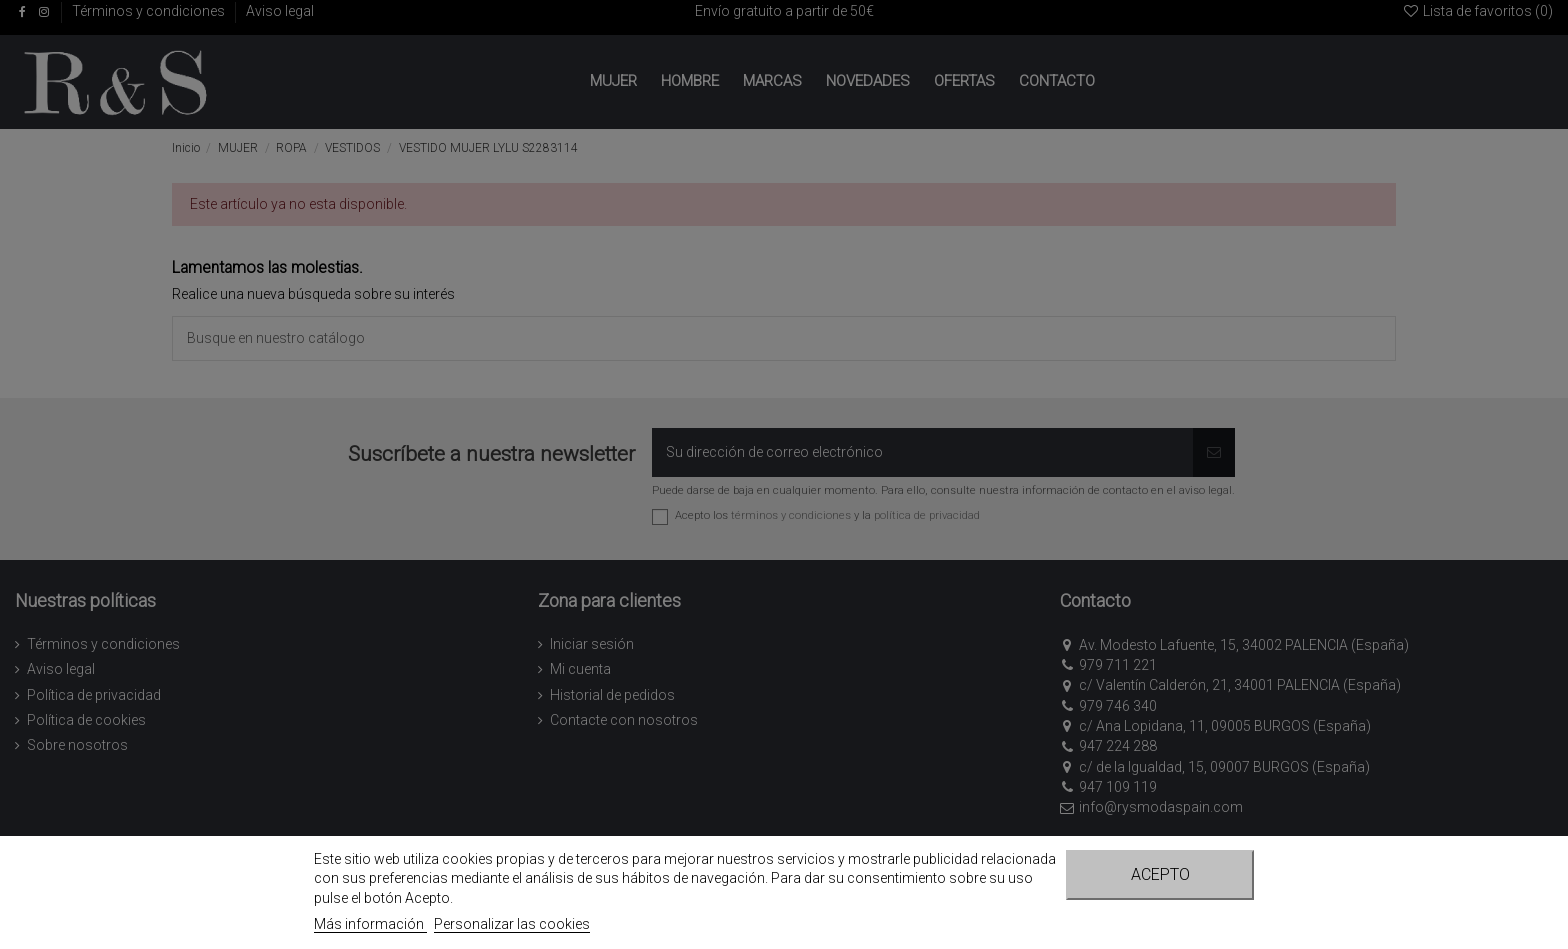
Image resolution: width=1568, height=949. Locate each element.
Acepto (1160, 874)
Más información (370, 924)
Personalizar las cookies (512, 924)
